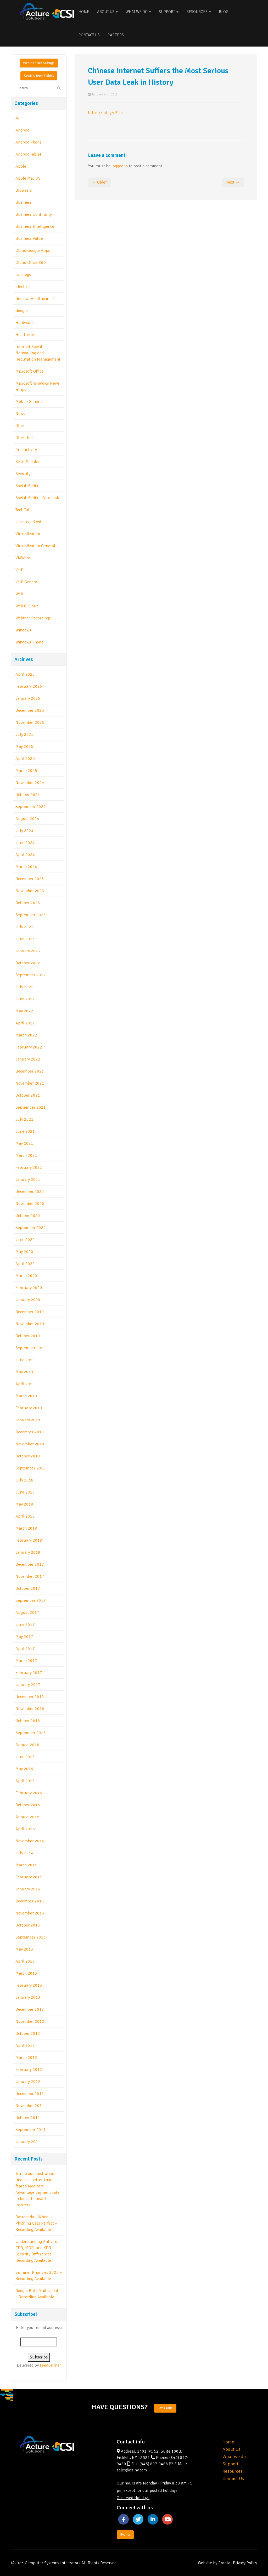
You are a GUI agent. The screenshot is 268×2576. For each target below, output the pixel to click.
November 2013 (29, 1913)
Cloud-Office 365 (30, 262)
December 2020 (29, 1191)
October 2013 (27, 1925)
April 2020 (25, 1263)
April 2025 (25, 758)
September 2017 (30, 1600)
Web (19, 594)
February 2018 (28, 1540)
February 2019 (28, 1408)
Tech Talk (23, 509)
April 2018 (25, 1516)
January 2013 (27, 1997)
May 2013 (24, 1949)
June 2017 (25, 1624)
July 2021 (24, 1119)
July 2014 (24, 1853)
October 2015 (27, 1805)
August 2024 (27, 818)
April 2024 (25, 854)
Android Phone (28, 142)
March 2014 (26, 1865)
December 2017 (29, 1564)
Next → (233, 182)
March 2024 (26, 866)
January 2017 (27, 1684)
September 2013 (30, 1937)
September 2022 (30, 975)
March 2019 (26, 1396)
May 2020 (24, 1251)
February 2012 (28, 2069)
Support (168, 11)
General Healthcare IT (35, 298)
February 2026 (28, 686)
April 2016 (25, 1780)
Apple (20, 166)
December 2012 (29, 2009)
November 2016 (29, 1708)
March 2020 (26, 1275)
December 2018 (29, 1432)
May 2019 (24, 1372)
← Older (99, 182)
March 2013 (26, 1973)
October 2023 (27, 902)
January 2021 (27, 1179)
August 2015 (27, 1817)
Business (23, 202)
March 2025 (26, 770)
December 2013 (29, 1901)
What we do (234, 2456)
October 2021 (27, 1095)
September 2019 (30, 1347)
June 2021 (25, 1131)
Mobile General (29, 401)
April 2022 (25, 1023)
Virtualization (27, 534)
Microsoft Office (29, 371)
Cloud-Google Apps (32, 250)
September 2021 (30, 1107)
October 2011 (27, 2117)
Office (20, 425)
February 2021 (28, 1167)
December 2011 (29, 2093)
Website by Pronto (214, 2563)
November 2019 (29, 1323)
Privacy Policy (245, 2563)
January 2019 (27, 1420)
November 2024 (29, 782)
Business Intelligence (34, 226)
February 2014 (28, 1877)
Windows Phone (29, 642)
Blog (223, 11)
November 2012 (29, 2021)
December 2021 (29, 1071)
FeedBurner (50, 2365)
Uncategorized (28, 522)
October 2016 (27, 1720)
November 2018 (29, 1444)
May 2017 (24, 1636)
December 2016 (29, 1696)
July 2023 (24, 927)
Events (125, 2534)
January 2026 (27, 698)
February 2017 (28, 1672)
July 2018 (24, 1480)
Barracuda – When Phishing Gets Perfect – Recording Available (36, 2223)
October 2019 (27, 1335)
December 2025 (29, 710)
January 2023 (27, 951)
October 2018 (27, 1456)
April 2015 (25, 1829)
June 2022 (25, 999)
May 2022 (24, 1011)
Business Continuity (33, 214)
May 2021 (24, 1143)
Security (22, 473)
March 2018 (26, 1528)
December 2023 (29, 878)
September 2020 (30, 1227)
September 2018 (30, 1468)
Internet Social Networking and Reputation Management (37, 353)
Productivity (26, 449)
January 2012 (27, 2081)
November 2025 (29, 722)
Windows (23, 630)
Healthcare (25, 334)
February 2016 (28, 1793)
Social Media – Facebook (37, 497)
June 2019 (25, 1360)
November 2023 (29, 890)
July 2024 (24, 830)
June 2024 (25, 842)
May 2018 (24, 1504)
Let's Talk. (165, 2408)
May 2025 (24, 746)
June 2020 (25, 1239)
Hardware (24, 322)
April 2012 (25, 2045)
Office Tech (25, 437)
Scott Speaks (27, 461)
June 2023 (25, 939)
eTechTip (23, 286)
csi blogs (23, 274)
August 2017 (27, 1612)
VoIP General (26, 582)
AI (17, 118)
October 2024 (27, 794)
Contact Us (89, 35)
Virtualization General (35, 546)
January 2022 (27, 1059)
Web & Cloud (26, 606)
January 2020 (27, 1299)
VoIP (19, 570)
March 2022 (26, 1035)
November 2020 (29, 1203)
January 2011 (27, 2141)
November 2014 (29, 1841)
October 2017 (27, 1588)
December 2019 (29, 1311)
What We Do (138, 11)
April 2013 (25, 1961)
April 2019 (25, 1384)
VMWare (22, 558)
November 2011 (29, 2105)
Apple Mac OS (28, 178)
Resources (198, 11)
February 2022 (28, 1047)
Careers (116, 35)
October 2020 (27, 1215)
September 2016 (30, 1732)
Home (84, 11)
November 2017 (29, 1576)
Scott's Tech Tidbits (39, 75)
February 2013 (28, 1985)
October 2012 (27, 2033)
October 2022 (27, 963)
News (20, 413)
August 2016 (27, 1744)
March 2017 (26, 1660)
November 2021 (29, 1083)
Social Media (26, 485)
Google (21, 310)
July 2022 (24, 987)
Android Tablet (28, 154)
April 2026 (25, 674)
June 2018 (25, 1492)
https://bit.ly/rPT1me (107, 112)
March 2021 (26, 1155)
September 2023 (30, 914)
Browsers (23, 190)
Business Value (29, 238)
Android (22, 130)
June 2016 (25, 1756)
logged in (119, 166)
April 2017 (25, 1648)
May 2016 (24, 1768)
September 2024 (30, 806)
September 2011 (30, 2129)
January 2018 (27, 1552)
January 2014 (27, 1889)
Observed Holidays (133, 2497)
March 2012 (26, 2057)
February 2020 (28, 1287)
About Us (107, 11)
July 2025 (24, 734)
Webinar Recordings (38, 63)
